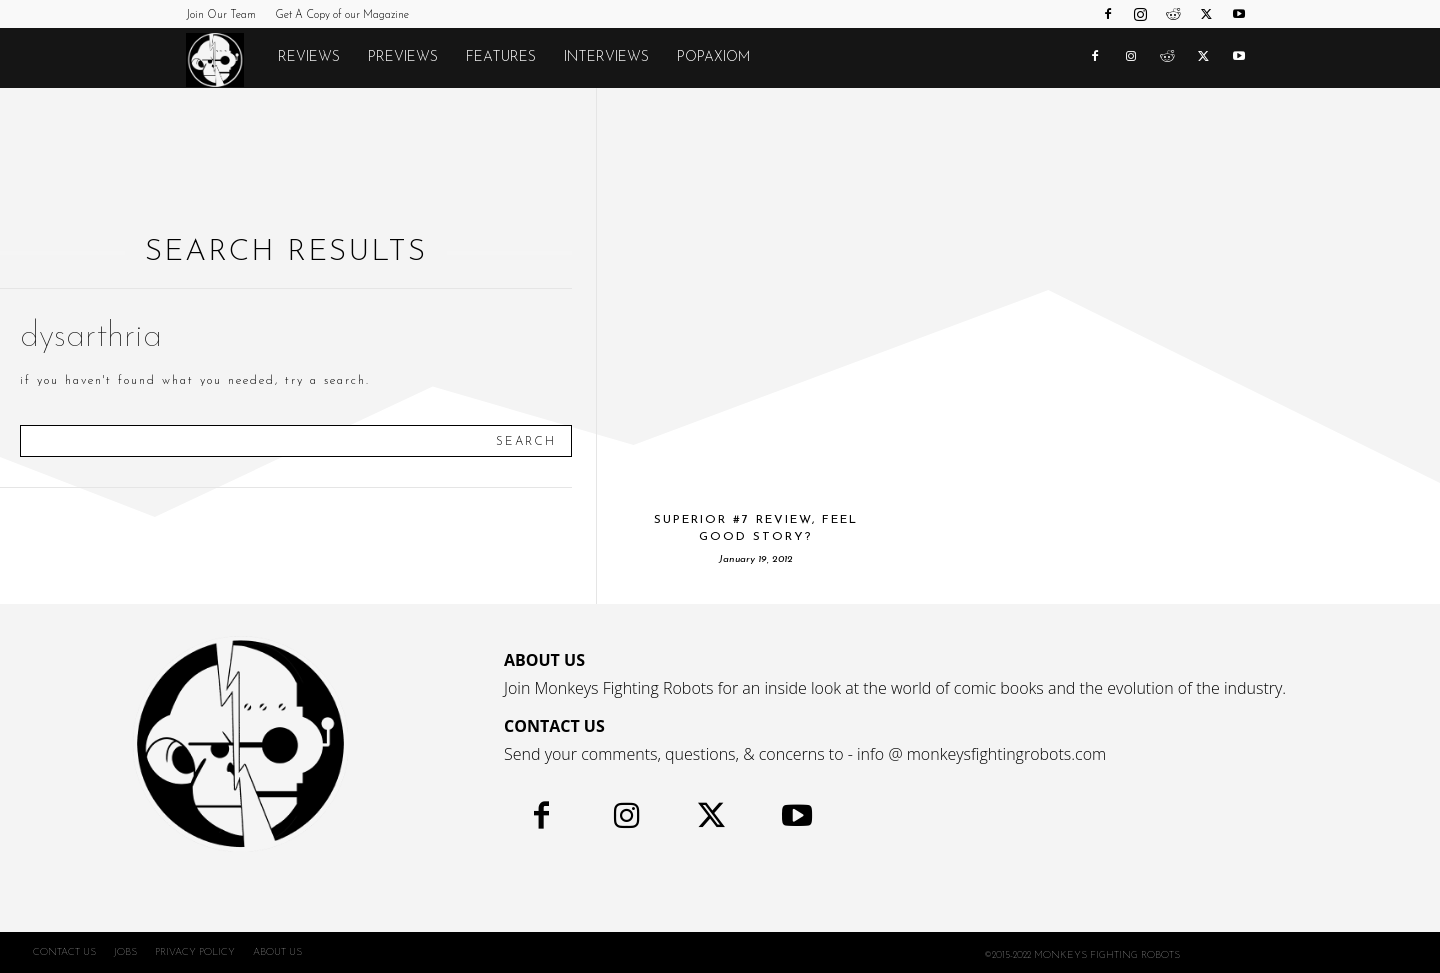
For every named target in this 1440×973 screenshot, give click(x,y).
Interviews (606, 57)
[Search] (526, 441)
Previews (403, 57)
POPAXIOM (713, 57)
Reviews (309, 57)
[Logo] (225, 59)
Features (501, 57)
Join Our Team (221, 15)
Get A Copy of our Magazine (342, 15)
